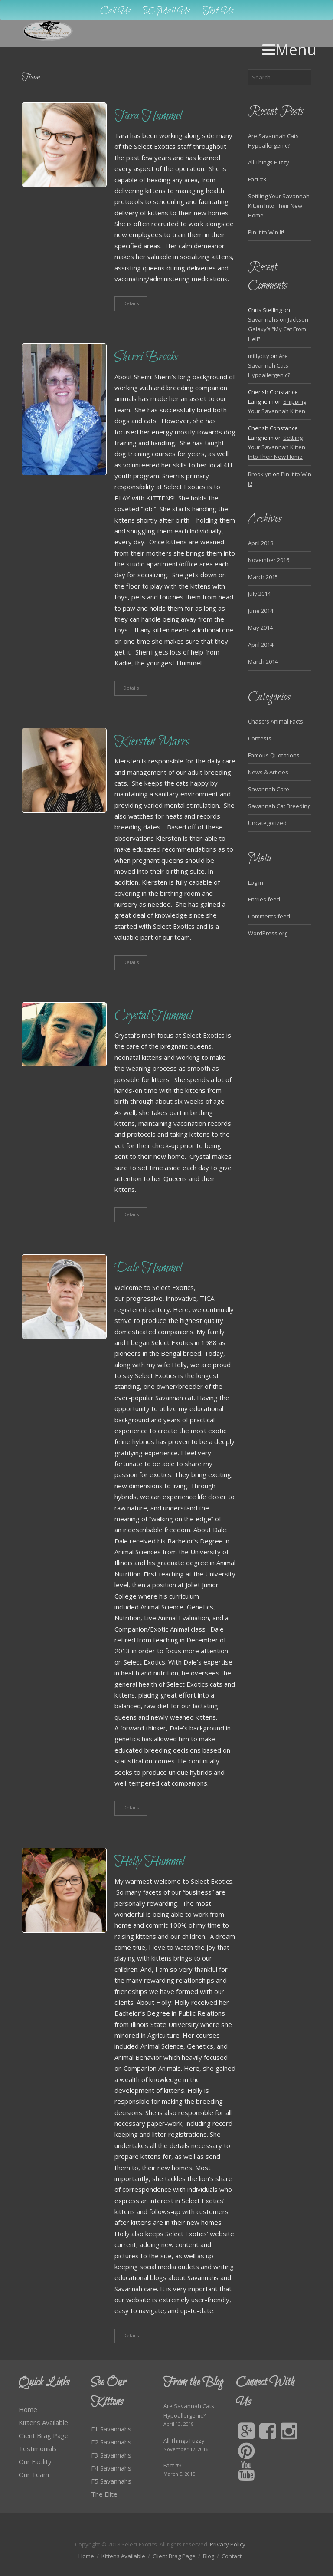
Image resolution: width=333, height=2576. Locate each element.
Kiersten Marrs (151, 742)
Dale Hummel (148, 1268)
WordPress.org (267, 933)
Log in (255, 882)
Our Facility (35, 2461)
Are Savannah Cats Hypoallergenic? (269, 365)
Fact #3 (257, 179)
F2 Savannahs (111, 2442)
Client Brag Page (44, 2435)
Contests (259, 738)
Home (28, 2409)
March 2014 (263, 661)
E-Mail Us (167, 11)
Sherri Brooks (146, 357)
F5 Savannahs (111, 2481)
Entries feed (264, 899)
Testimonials (38, 2448)
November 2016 (268, 560)
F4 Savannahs (111, 2468)
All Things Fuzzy (268, 162)
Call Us (115, 11)
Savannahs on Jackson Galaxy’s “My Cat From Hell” (278, 329)
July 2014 (259, 594)
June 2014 (260, 611)
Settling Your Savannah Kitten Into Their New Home (279, 205)
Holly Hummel (149, 1862)
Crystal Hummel (153, 1016)
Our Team (34, 2474)
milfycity (258, 356)
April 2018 (260, 543)
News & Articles (268, 772)
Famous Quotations (274, 755)
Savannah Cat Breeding (279, 806)
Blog (208, 2556)
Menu (289, 49)
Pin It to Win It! (266, 232)
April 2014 (260, 644)
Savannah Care (268, 789)
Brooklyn (259, 474)
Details (131, 303)
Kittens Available (43, 2422)
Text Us (218, 11)
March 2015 (263, 577)
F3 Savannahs (111, 2455)
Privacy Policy (227, 2544)
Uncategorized (267, 823)
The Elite (104, 2494)
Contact (232, 2556)
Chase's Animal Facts (275, 721)
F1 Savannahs (111, 2429)
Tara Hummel (148, 116)
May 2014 (260, 628)
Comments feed (269, 916)
